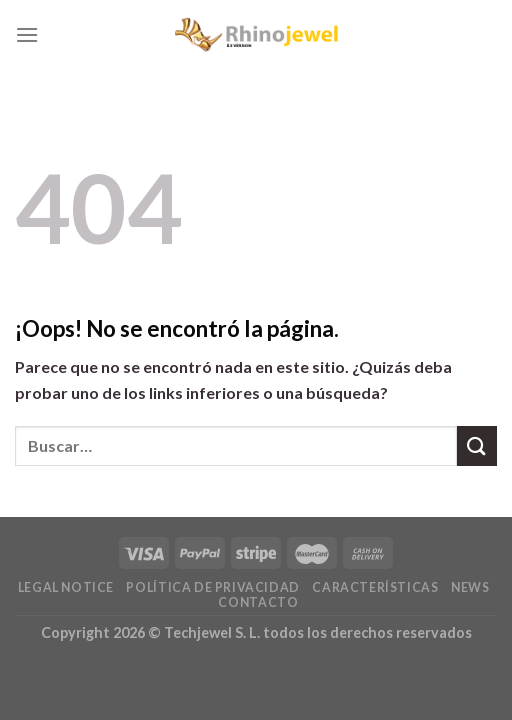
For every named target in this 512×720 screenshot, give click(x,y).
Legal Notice (66, 587)
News (470, 587)
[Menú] (27, 34)
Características (375, 587)
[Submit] (477, 445)
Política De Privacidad (212, 587)
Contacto (258, 602)
